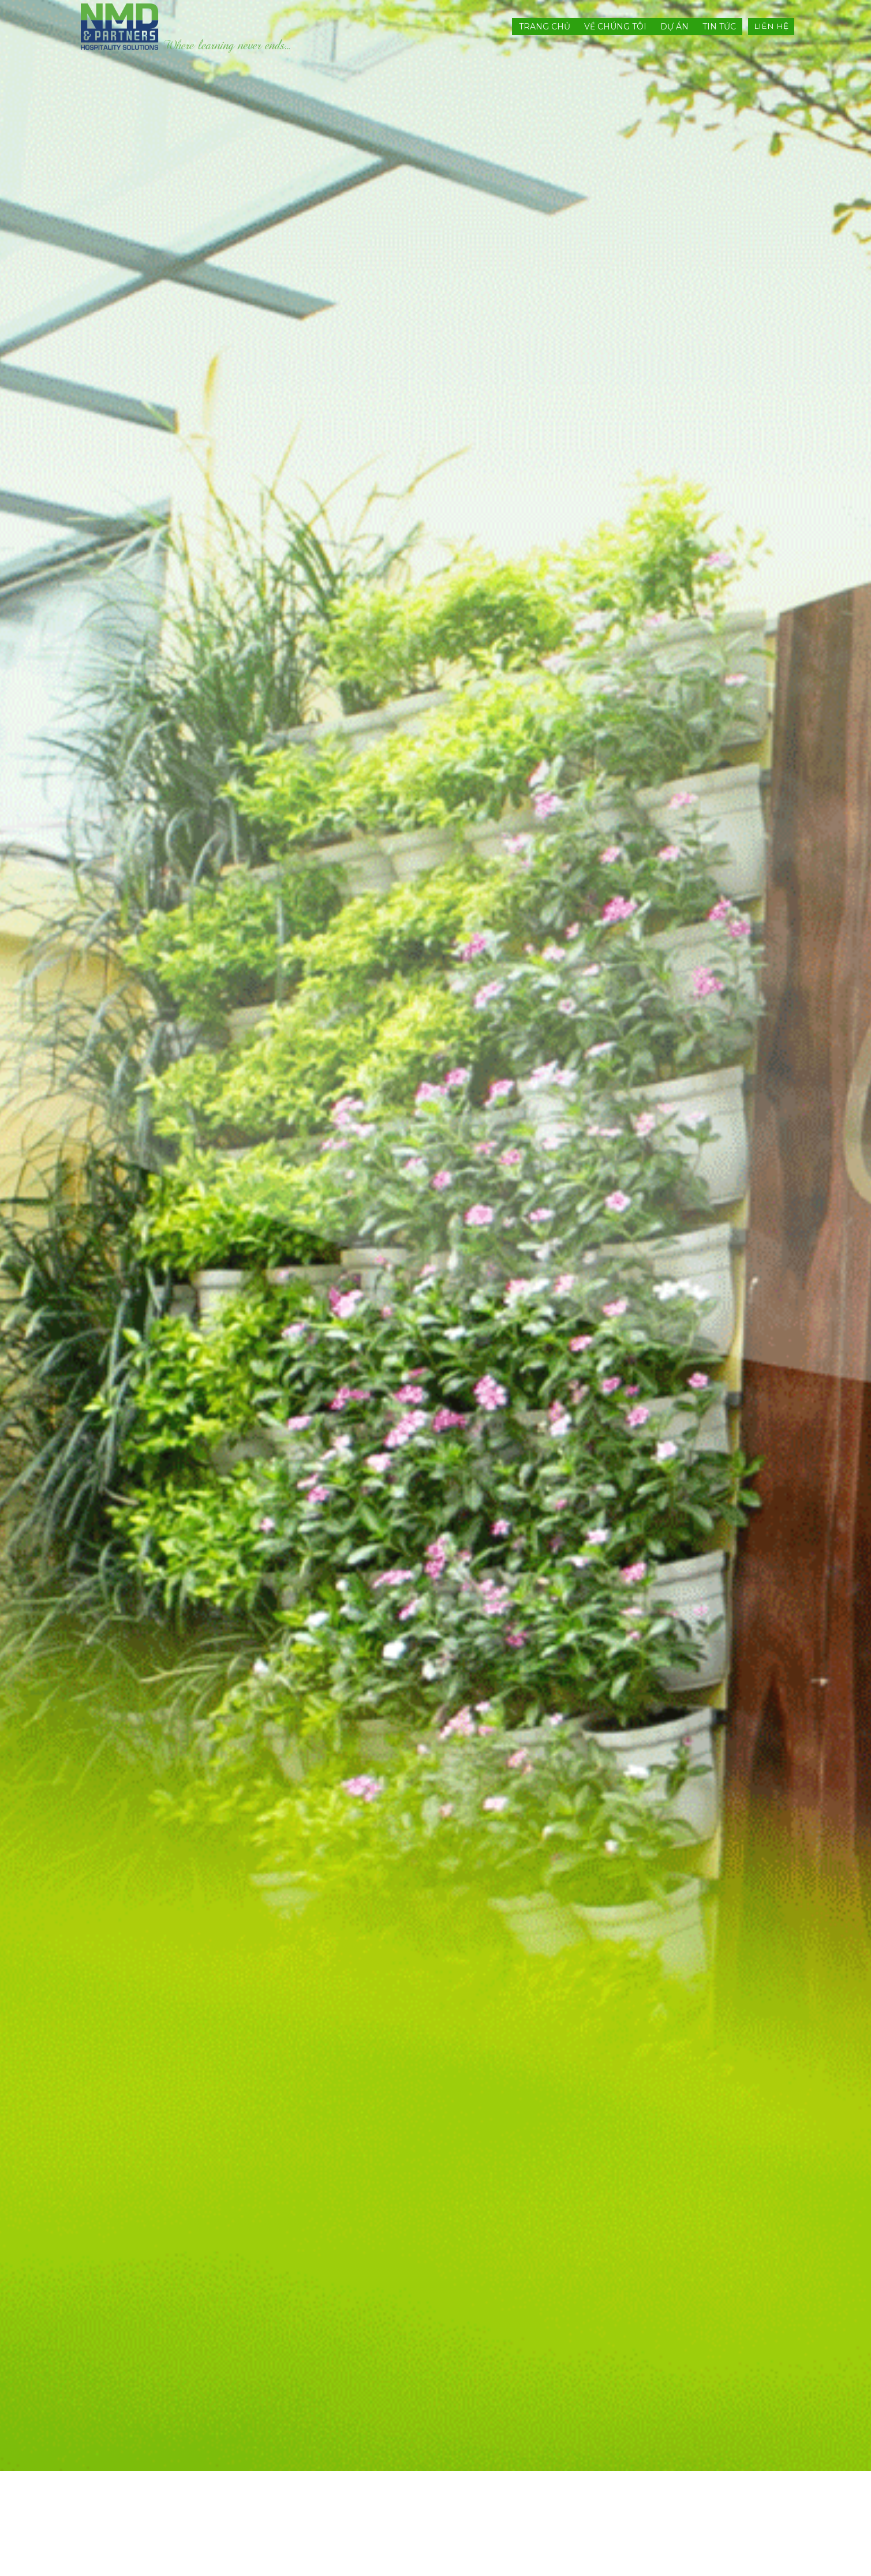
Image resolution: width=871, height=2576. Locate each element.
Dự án (674, 26)
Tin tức (719, 26)
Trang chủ (544, 26)
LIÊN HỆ (771, 26)
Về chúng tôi (615, 26)
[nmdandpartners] (185, 26)
